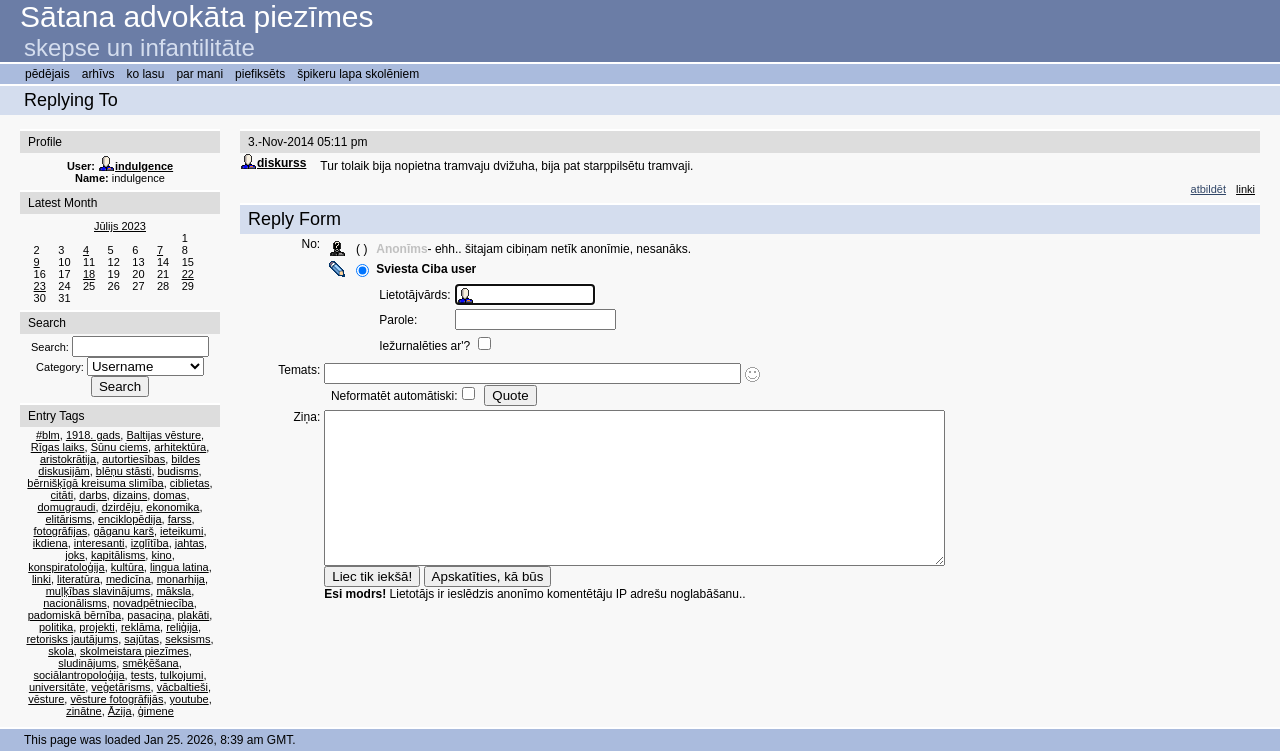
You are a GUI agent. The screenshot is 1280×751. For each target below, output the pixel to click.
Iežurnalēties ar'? (435, 346)
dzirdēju (121, 507)
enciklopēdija (130, 519)
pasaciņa (149, 615)
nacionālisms (75, 603)
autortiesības (133, 459)
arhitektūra (180, 447)
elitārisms (68, 519)
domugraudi (66, 507)
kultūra (127, 567)
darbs (93, 495)
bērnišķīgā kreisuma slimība (95, 483)
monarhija (181, 579)
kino (161, 555)
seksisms (187, 639)
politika (56, 627)
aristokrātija (68, 459)
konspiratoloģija (66, 567)
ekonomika (172, 507)
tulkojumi (181, 675)
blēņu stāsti (124, 471)
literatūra (78, 579)
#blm (48, 435)
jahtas (189, 543)
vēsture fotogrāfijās (116, 699)
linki (41, 579)
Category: (60, 367)
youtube (189, 699)
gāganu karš (123, 531)
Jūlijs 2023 (120, 226)
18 (89, 274)
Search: (50, 347)
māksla (173, 591)
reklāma (140, 627)
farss (180, 519)
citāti (62, 495)
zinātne (83, 711)
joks (75, 555)
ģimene (156, 711)
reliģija (182, 627)
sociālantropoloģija (78, 675)
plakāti (194, 615)
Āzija (120, 711)
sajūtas (141, 639)
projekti (96, 627)
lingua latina (179, 567)
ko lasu (145, 74)
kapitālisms (118, 555)
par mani (199, 74)
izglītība (150, 543)
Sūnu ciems (119, 447)
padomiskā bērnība (75, 615)
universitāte (57, 687)
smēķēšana (150, 663)
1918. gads (93, 435)
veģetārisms (120, 687)
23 (40, 286)
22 (188, 274)
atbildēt (1208, 189)
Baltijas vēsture (163, 435)
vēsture (46, 699)
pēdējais (47, 74)
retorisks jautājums (72, 639)
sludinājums (87, 663)
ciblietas (190, 483)
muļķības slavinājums (98, 591)
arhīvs (98, 74)
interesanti (99, 543)
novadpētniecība (153, 603)
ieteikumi (181, 531)
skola (61, 651)
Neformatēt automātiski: (402, 396)
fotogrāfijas (60, 531)
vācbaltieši (182, 687)
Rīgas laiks (58, 447)
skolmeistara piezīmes (134, 651)
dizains (130, 495)
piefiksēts (260, 74)
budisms (178, 471)
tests (142, 675)
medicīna (128, 579)
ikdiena (50, 543)
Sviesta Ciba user (435, 269)
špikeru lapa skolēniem (358, 74)
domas (169, 495)
